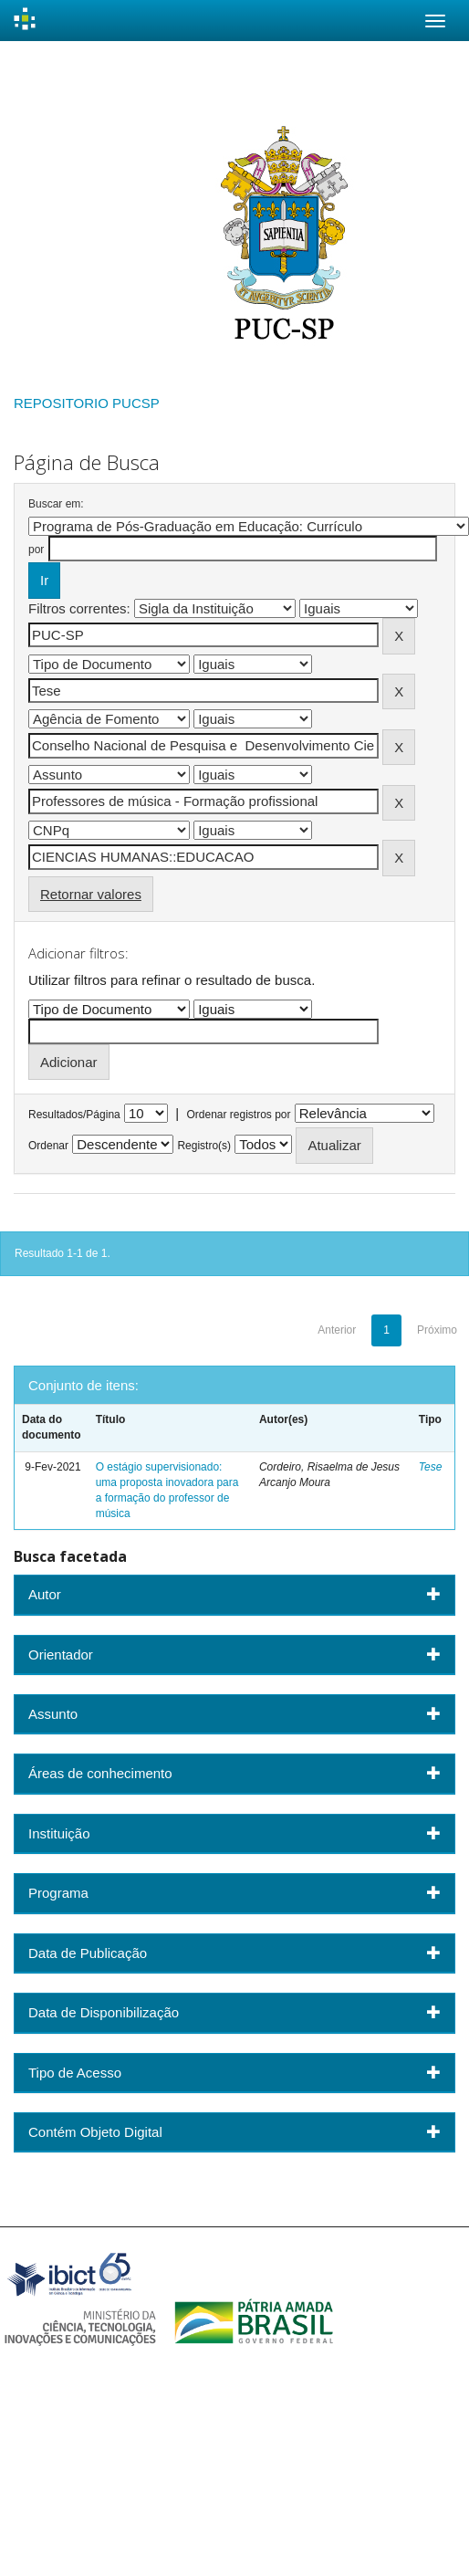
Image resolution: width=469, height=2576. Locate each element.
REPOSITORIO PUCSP (87, 403)
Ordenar (48, 1145)
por (36, 549)
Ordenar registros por (238, 1114)
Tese (431, 1467)
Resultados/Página (74, 1114)
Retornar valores (90, 894)
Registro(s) (204, 1145)
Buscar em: (56, 503)
